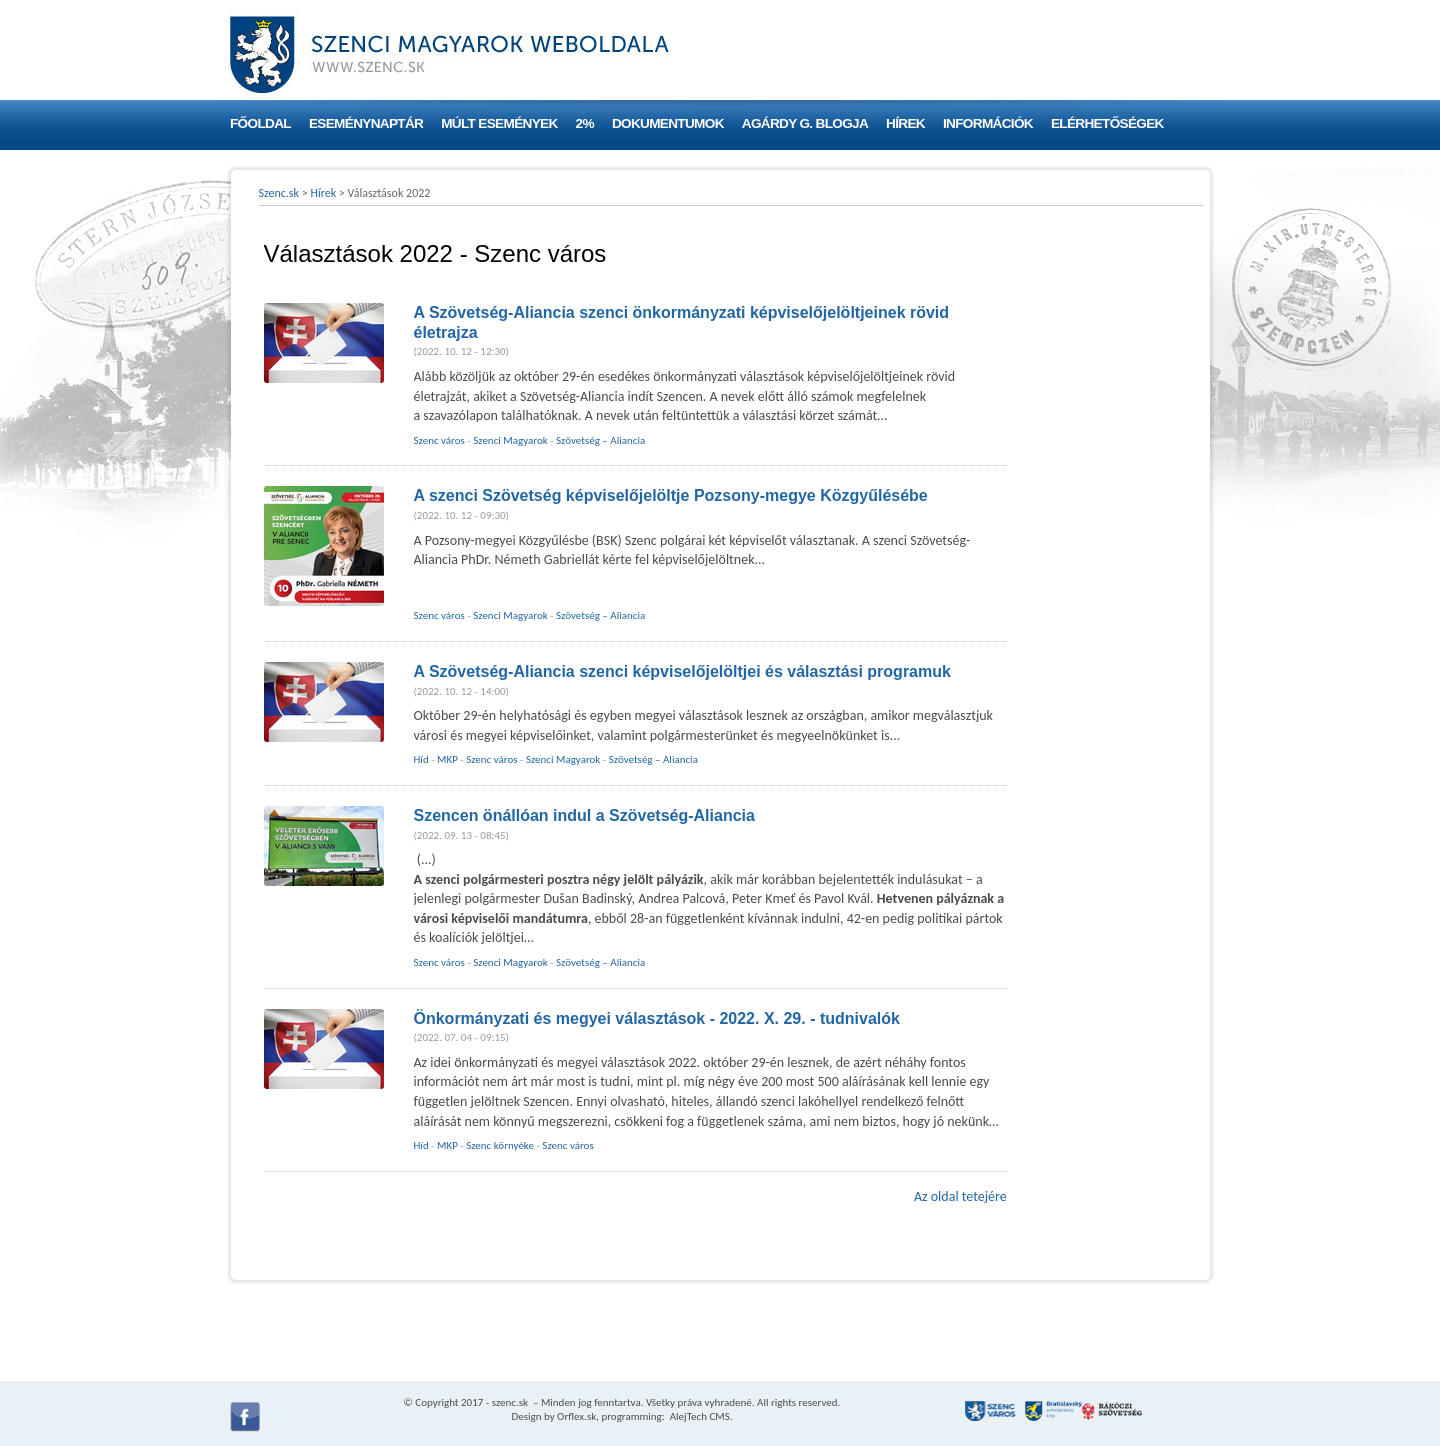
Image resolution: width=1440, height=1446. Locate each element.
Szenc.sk (279, 193)
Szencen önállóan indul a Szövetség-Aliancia (584, 815)
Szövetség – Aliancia (600, 440)
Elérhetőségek (1107, 123)
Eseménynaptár (366, 123)
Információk (988, 123)
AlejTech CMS (698, 1416)
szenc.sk (510, 1402)
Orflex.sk (576, 1416)
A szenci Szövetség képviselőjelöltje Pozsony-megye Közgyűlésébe (671, 495)
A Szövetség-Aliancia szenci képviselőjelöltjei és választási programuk (682, 671)
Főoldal (260, 123)
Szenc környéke (500, 1145)
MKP (447, 759)
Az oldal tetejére (960, 1196)
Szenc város (439, 440)
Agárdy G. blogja (805, 123)
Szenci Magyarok (510, 440)
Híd (421, 759)
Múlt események (499, 123)
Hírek (905, 123)
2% (585, 123)
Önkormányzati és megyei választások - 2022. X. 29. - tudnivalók (657, 1018)
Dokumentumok (668, 123)
